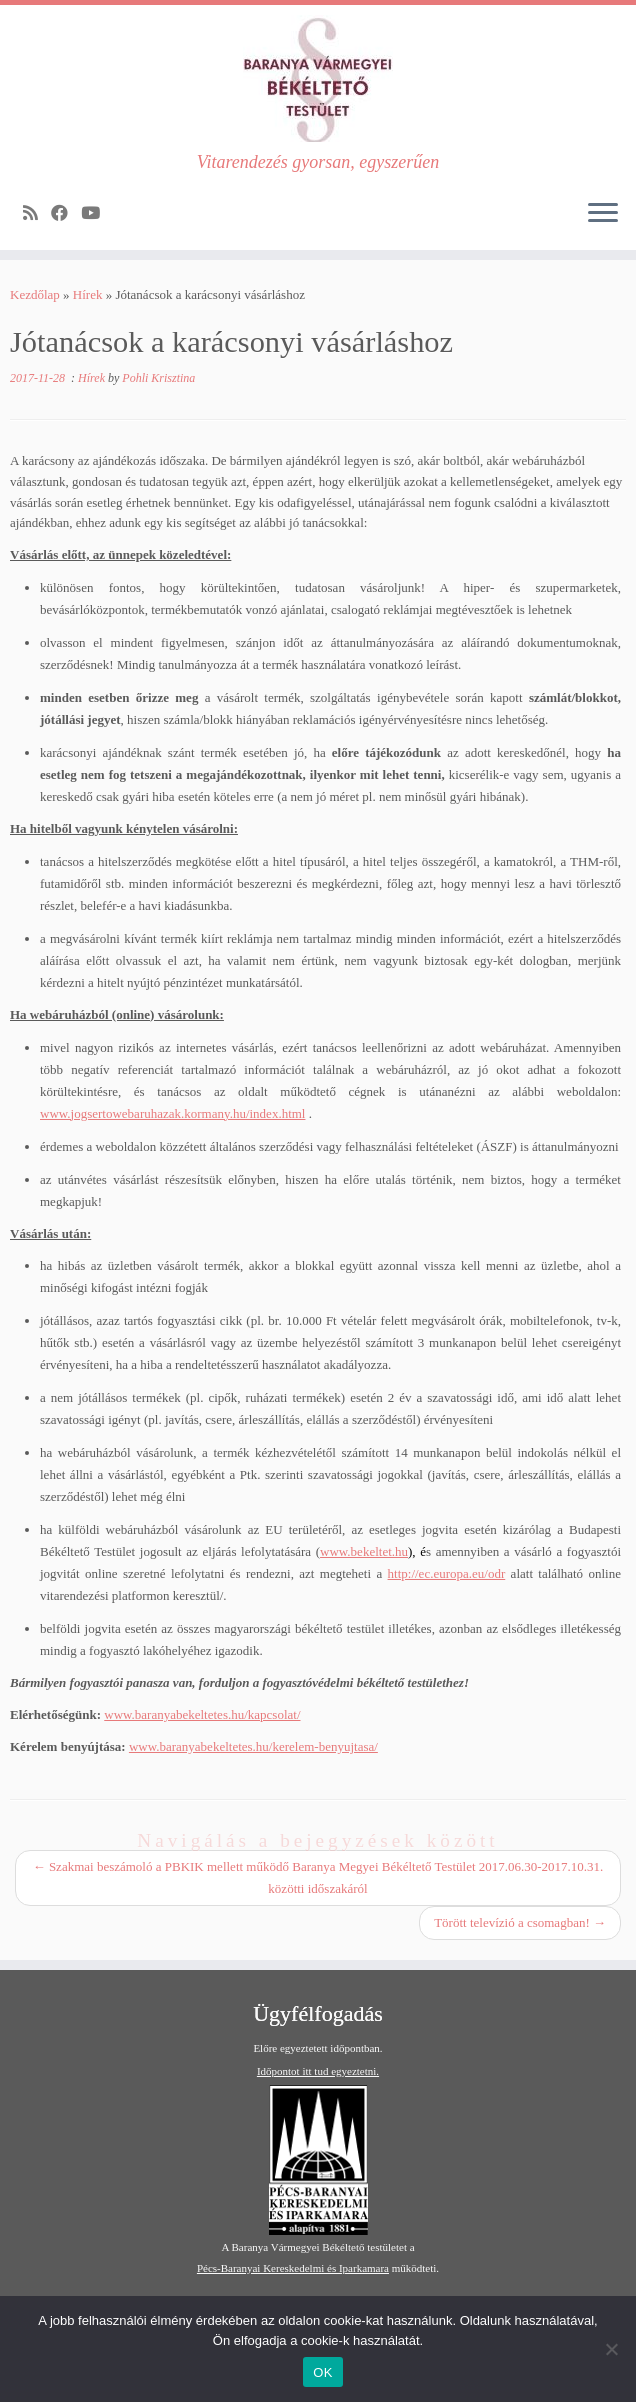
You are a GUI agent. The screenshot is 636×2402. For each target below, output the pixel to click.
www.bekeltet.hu (364, 1551)
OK (322, 2372)
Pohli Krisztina (158, 378)
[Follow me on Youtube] (97, 213)
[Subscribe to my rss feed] (37, 213)
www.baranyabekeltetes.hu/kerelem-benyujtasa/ (253, 1746)
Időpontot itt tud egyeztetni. (318, 2071)
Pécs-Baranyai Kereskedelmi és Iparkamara (293, 2268)
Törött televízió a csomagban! (520, 1922)
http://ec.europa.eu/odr (447, 1573)
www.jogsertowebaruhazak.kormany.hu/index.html (172, 1113)
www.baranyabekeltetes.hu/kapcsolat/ (202, 1714)
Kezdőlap (35, 294)
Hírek (88, 294)
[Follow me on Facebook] (66, 213)
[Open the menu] (603, 214)
